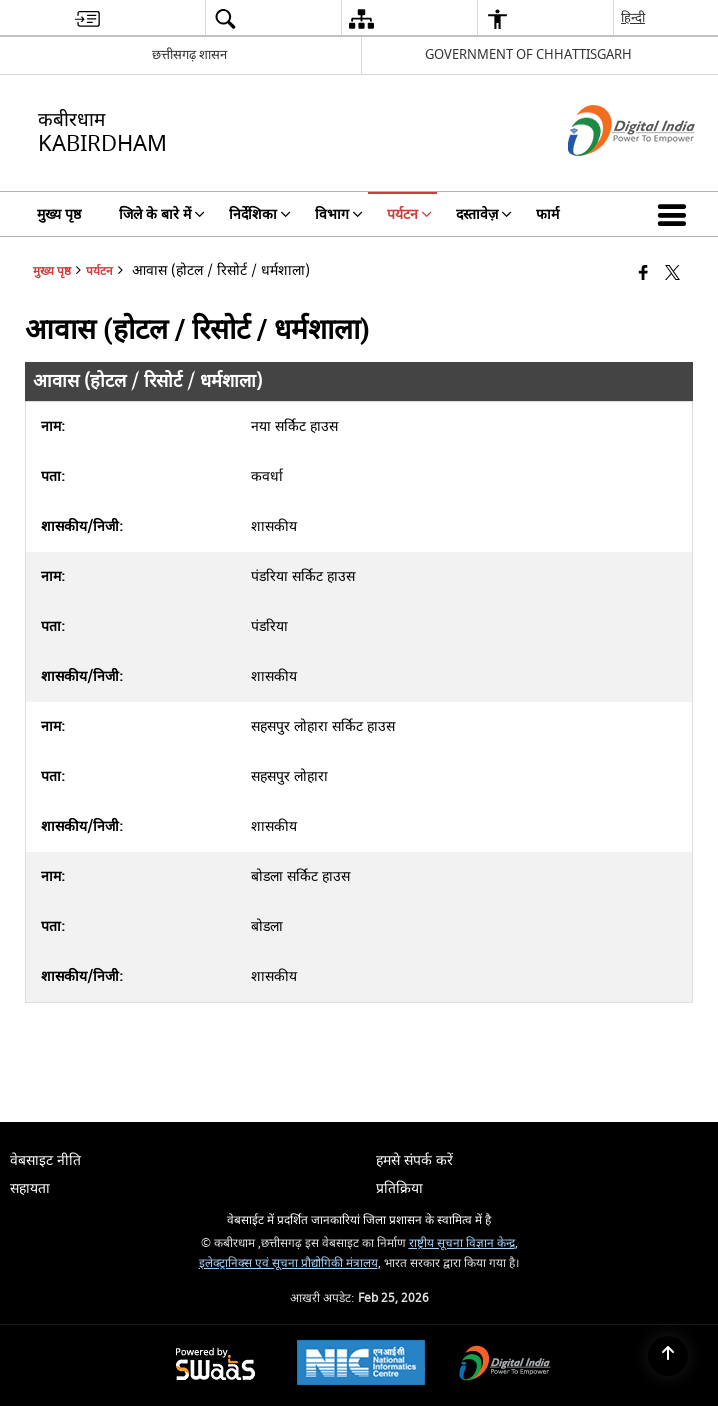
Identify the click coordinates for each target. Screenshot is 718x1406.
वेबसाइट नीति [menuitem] (45, 1160)
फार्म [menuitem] (547, 214)
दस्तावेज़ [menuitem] (484, 214)
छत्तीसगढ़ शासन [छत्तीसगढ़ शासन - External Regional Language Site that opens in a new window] (189, 54)
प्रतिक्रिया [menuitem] (399, 1188)
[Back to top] (668, 1356)
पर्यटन (99, 271)
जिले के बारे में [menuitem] (162, 214)
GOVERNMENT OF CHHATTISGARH (528, 54)
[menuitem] (87, 18)
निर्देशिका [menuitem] (260, 214)
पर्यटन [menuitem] (409, 214)
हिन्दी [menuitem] (633, 17)
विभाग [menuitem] (339, 214)
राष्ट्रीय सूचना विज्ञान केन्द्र (462, 1243)
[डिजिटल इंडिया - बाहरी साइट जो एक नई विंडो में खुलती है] (606, 173)
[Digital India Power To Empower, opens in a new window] (505, 1365)
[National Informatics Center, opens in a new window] (361, 1365)
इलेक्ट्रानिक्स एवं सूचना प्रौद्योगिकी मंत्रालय (288, 1263)
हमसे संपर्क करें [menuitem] (414, 1160)
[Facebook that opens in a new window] (643, 274)
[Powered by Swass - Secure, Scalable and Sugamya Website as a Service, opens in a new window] (215, 1365)
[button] (676, 214)
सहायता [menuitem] (30, 1188)
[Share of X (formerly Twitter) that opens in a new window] (672, 274)
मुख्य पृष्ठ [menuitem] (59, 214)
